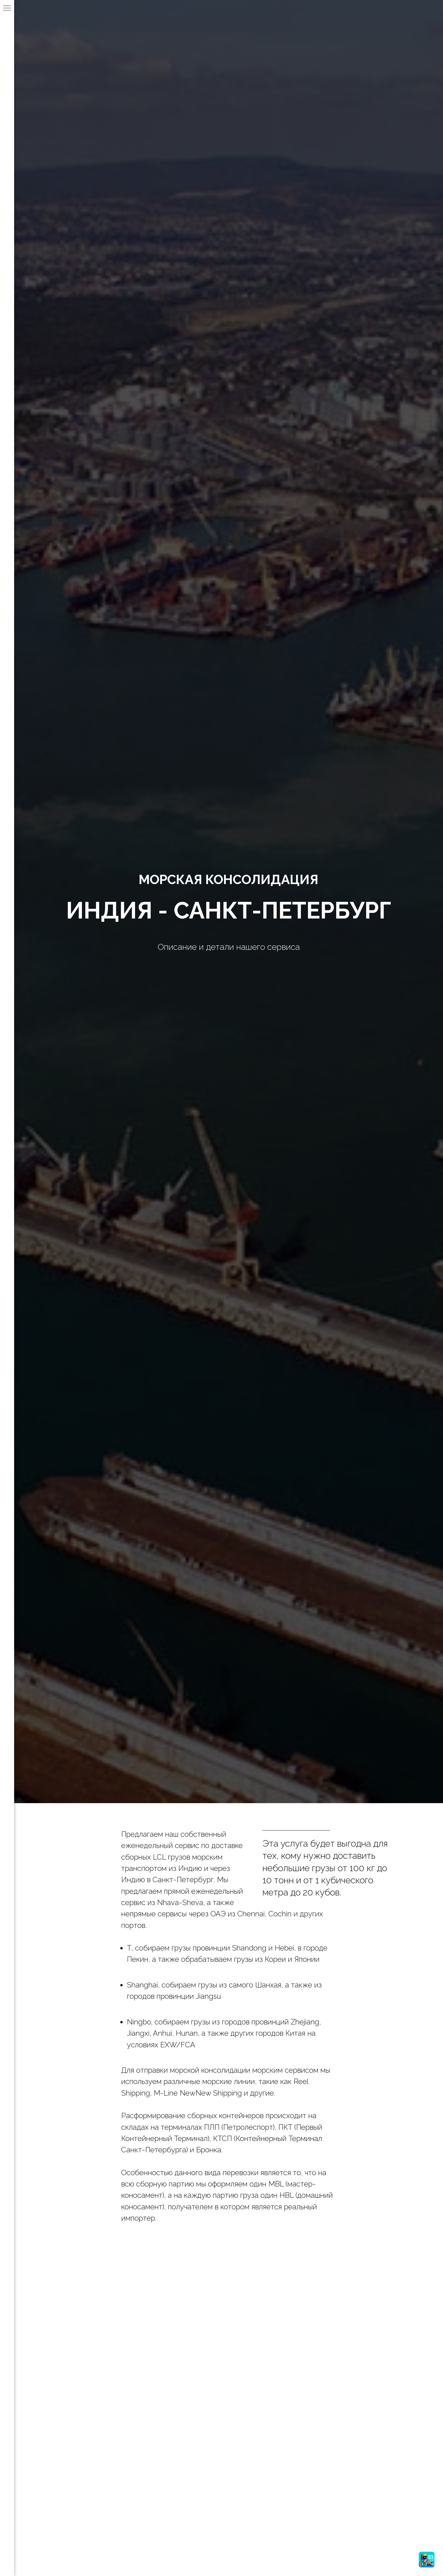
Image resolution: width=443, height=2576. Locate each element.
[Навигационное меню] (7, 8)
